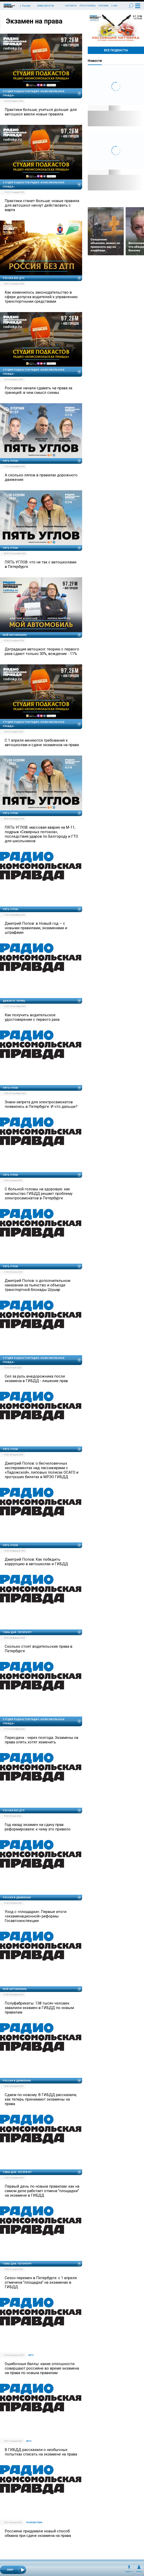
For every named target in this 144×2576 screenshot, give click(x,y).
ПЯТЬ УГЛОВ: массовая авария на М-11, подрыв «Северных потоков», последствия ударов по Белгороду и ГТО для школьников (41, 834)
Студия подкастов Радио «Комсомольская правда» (33, 93)
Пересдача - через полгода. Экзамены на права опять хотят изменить (41, 1739)
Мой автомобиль (15, 635)
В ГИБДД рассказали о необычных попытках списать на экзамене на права (41, 2451)
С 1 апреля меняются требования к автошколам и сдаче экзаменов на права (42, 742)
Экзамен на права (34, 21)
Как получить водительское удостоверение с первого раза (32, 1017)
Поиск (131, 5)
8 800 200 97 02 (45, 5)
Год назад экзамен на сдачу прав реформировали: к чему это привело (37, 1826)
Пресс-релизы (88, 6)
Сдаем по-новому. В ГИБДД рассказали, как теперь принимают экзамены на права (41, 2099)
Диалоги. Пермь (14, 1001)
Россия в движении (17, 1897)
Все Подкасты (116, 50)
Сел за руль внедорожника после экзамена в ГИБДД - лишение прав (36, 1378)
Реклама (103, 6)
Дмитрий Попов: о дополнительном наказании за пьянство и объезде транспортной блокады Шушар (37, 1285)
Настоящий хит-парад (116, 28)
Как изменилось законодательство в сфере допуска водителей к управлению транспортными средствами (41, 297)
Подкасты (129, 2571)
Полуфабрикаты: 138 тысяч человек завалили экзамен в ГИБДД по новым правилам (39, 2007)
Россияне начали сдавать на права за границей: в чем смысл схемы (38, 390)
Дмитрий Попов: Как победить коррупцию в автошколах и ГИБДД (36, 1561)
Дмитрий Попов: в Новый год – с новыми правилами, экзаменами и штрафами (36, 928)
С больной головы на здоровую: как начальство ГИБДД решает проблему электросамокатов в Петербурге (38, 1193)
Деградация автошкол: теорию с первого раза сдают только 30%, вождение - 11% (42, 651)
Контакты (71, 6)
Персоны (139, 2571)
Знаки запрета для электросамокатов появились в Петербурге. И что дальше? (41, 1104)
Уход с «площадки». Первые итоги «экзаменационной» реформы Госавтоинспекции (35, 1916)
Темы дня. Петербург (17, 1632)
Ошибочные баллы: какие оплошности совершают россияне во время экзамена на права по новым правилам (42, 2368)
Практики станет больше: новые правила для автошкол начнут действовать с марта (42, 205)
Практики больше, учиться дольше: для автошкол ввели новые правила (41, 111)
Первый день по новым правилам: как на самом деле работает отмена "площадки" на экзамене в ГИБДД (42, 2191)
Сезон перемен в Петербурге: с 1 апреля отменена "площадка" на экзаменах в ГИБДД (41, 2282)
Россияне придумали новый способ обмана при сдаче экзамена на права (38, 2533)
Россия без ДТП (13, 278)
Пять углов (10, 461)
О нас (114, 6)
